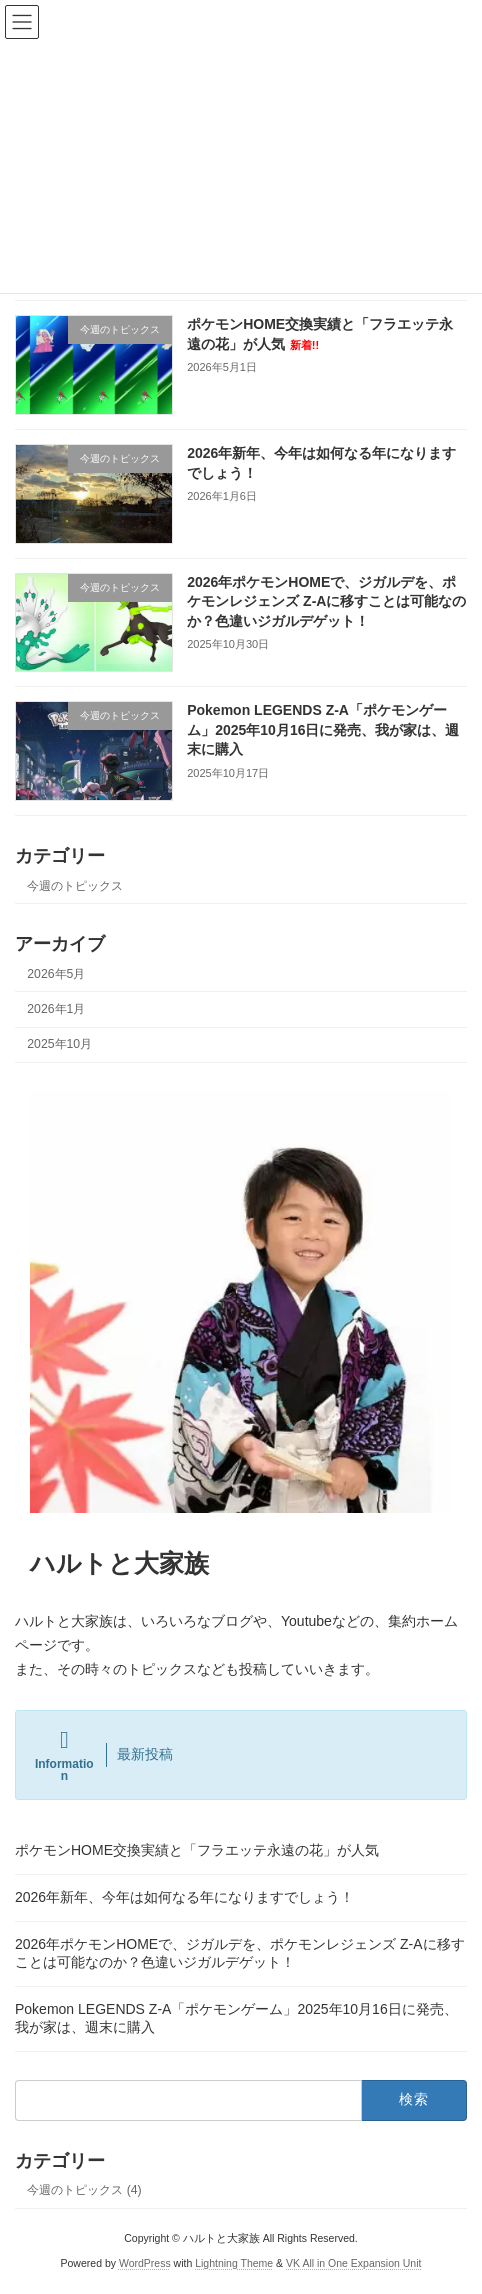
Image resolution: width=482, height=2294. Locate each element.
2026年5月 (56, 974)
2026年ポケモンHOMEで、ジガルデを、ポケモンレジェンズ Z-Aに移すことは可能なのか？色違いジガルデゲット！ (326, 601)
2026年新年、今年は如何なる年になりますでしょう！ (184, 1897)
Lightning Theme (234, 2263)
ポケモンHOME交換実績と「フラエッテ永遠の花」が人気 (197, 1850)
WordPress (145, 2263)
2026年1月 (56, 1009)
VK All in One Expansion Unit (353, 2263)
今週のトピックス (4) (84, 2190)
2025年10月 (59, 1044)
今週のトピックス (75, 886)
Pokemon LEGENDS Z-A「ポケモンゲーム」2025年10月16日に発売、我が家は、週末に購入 (323, 729)
